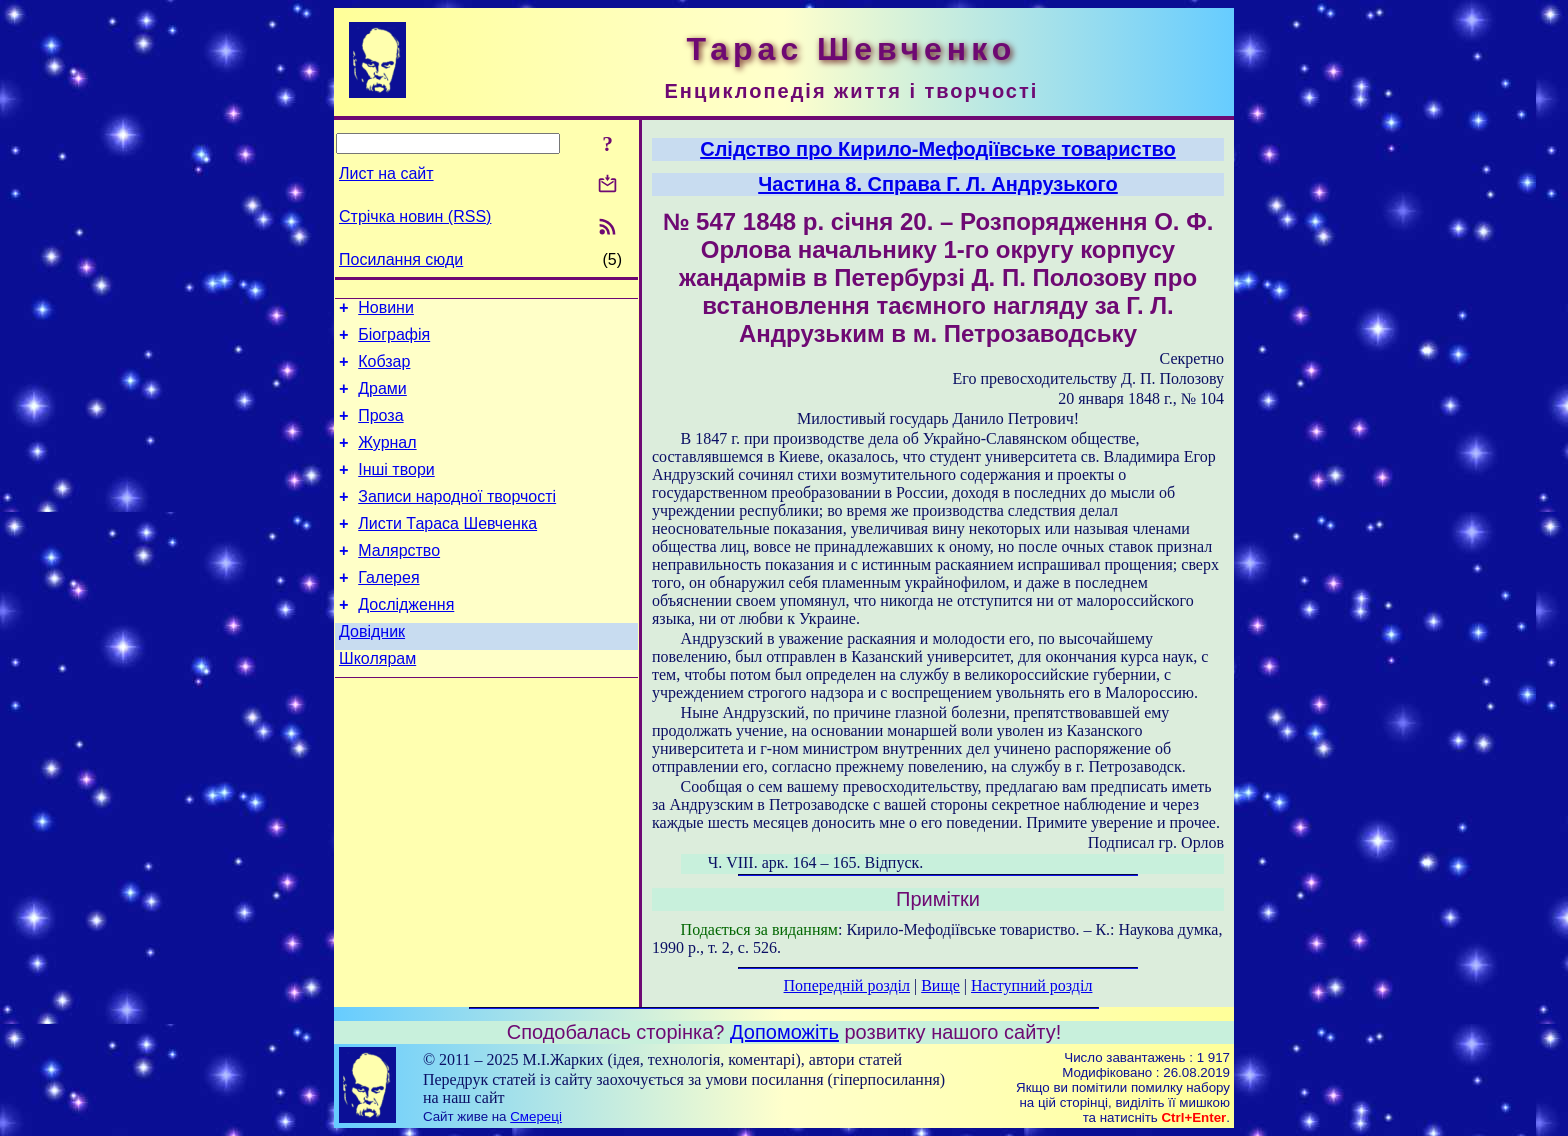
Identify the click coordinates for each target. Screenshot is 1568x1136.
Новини (386, 310)
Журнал (387, 460)
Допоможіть (784, 1032)
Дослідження (406, 640)
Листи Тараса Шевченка (447, 550)
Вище (940, 985)
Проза (380, 430)
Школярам (377, 700)
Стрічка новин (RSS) (415, 216)
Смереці (536, 1116)
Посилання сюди (401, 259)
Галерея (388, 610)
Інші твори (396, 490)
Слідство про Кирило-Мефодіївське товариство (938, 149)
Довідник (372, 670)
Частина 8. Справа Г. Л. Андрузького (938, 184)
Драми (382, 400)
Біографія (394, 340)
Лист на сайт (386, 173)
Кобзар (384, 370)
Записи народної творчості (457, 520)
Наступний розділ (1031, 985)
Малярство (399, 580)
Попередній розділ (847, 985)
